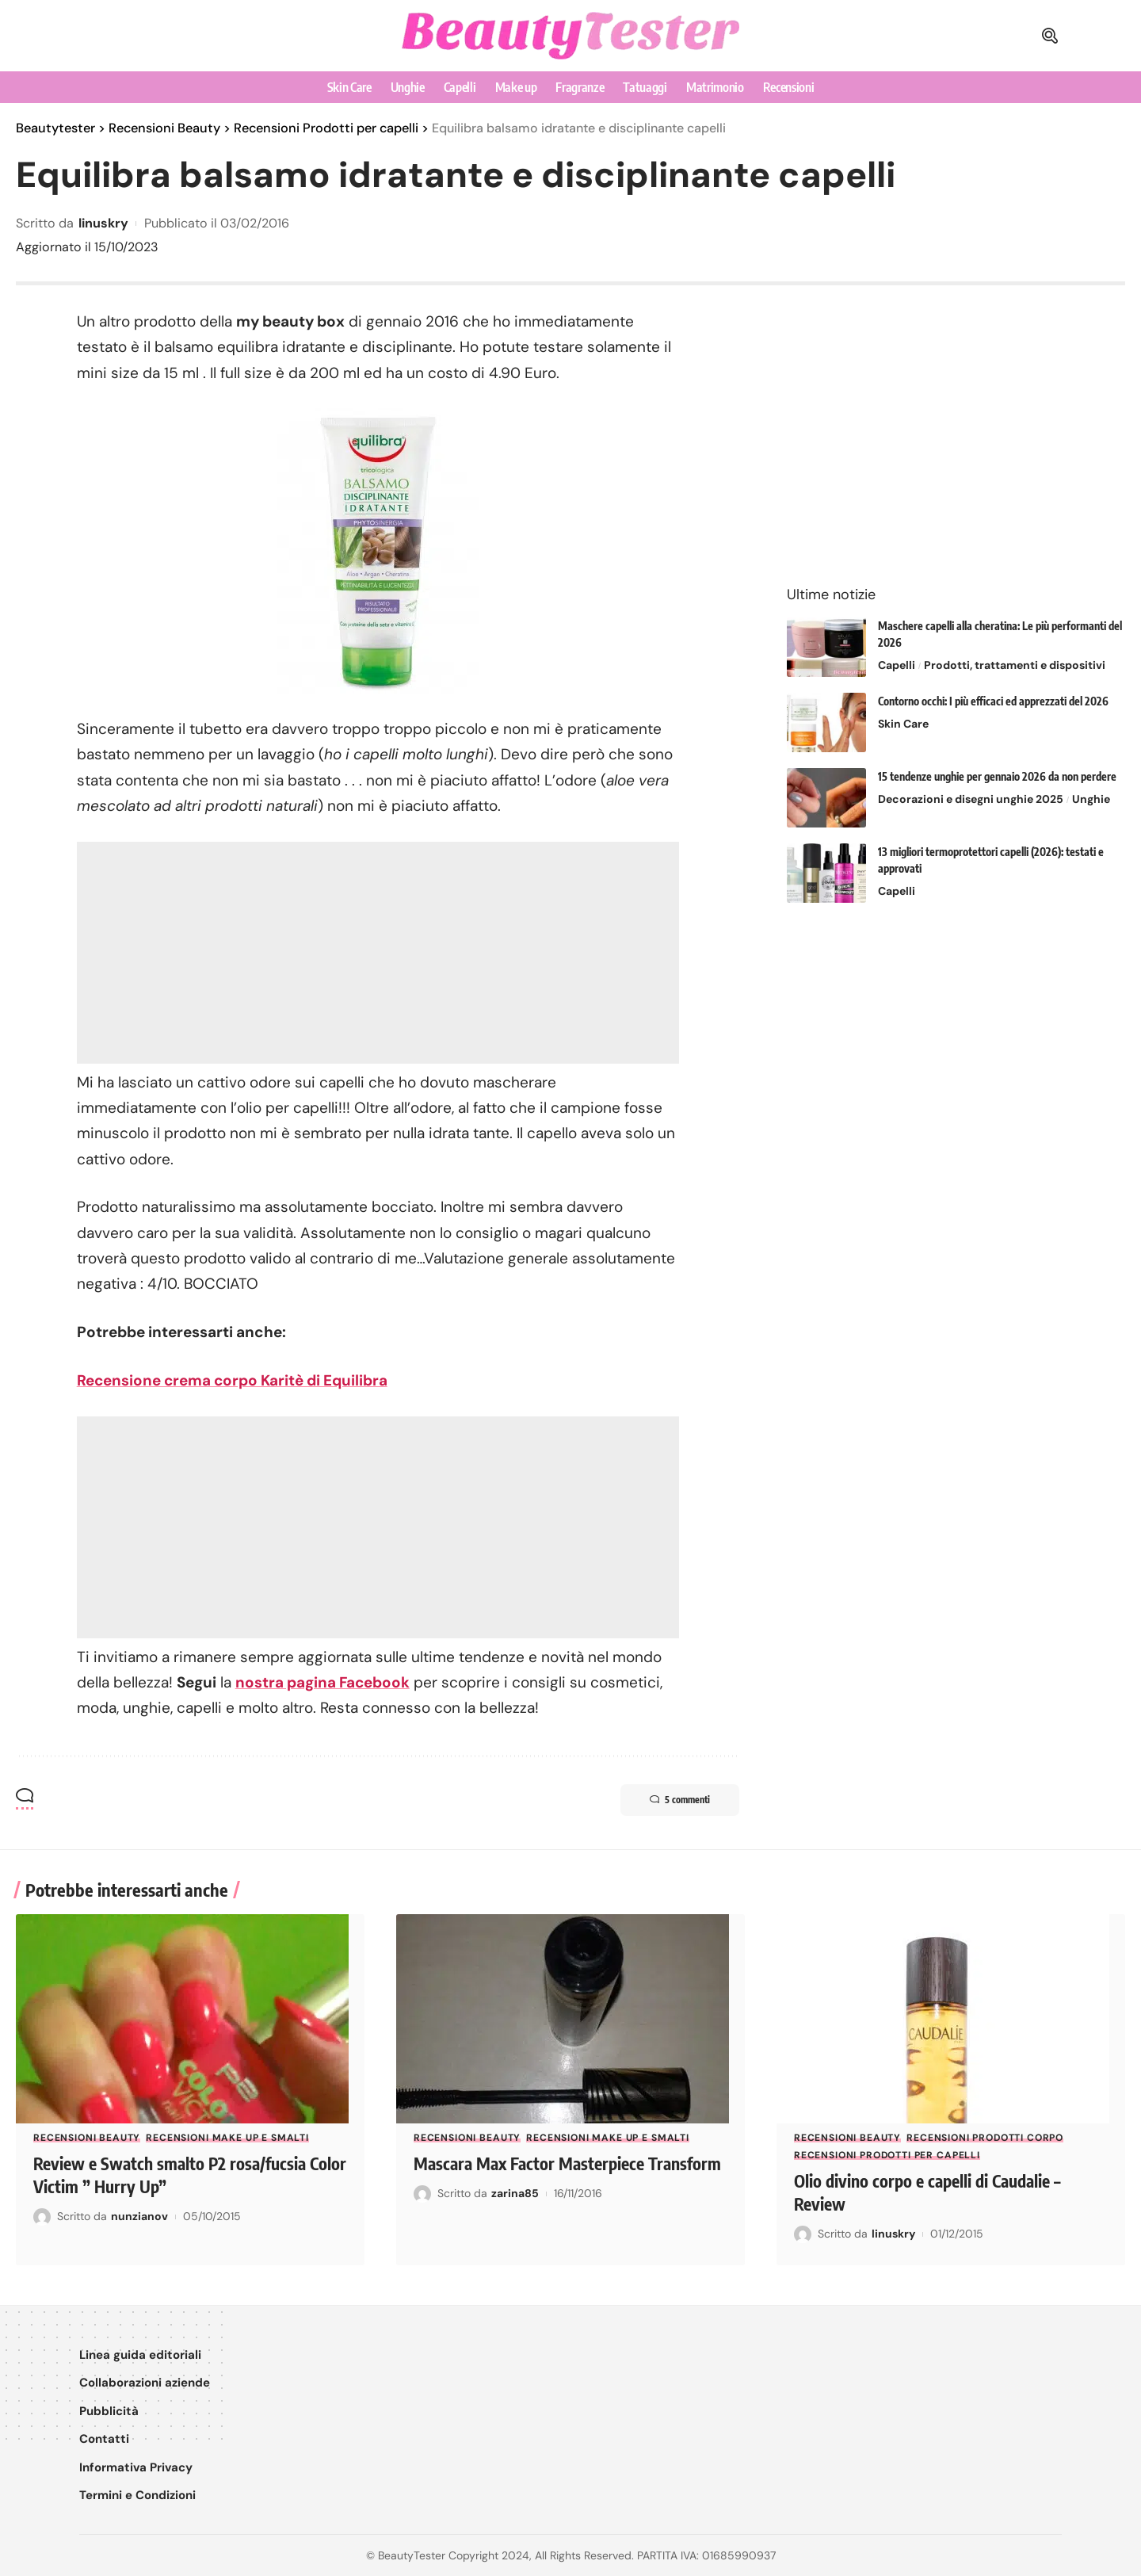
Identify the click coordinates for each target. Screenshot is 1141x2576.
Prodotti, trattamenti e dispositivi (1014, 654)
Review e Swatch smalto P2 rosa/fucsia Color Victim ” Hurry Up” (174, 2174)
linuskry (103, 223)
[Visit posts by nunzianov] (42, 2216)
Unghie (1091, 788)
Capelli (896, 654)
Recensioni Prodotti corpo (984, 2137)
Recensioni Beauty (86, 2137)
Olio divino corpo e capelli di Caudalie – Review (933, 2192)
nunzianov (139, 2215)
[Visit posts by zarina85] (422, 2216)
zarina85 (515, 2215)
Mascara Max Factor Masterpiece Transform (533, 2174)
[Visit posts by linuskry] (802, 2233)
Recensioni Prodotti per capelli (887, 2155)
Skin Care (903, 712)
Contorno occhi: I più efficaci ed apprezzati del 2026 (993, 690)
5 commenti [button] (677, 1800)
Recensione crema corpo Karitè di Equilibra (233, 1379)
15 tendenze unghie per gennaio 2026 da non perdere (997, 765)
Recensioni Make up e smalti (227, 2137)
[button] (1050, 36)
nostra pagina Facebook (323, 1681)
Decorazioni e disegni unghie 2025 (970, 788)
